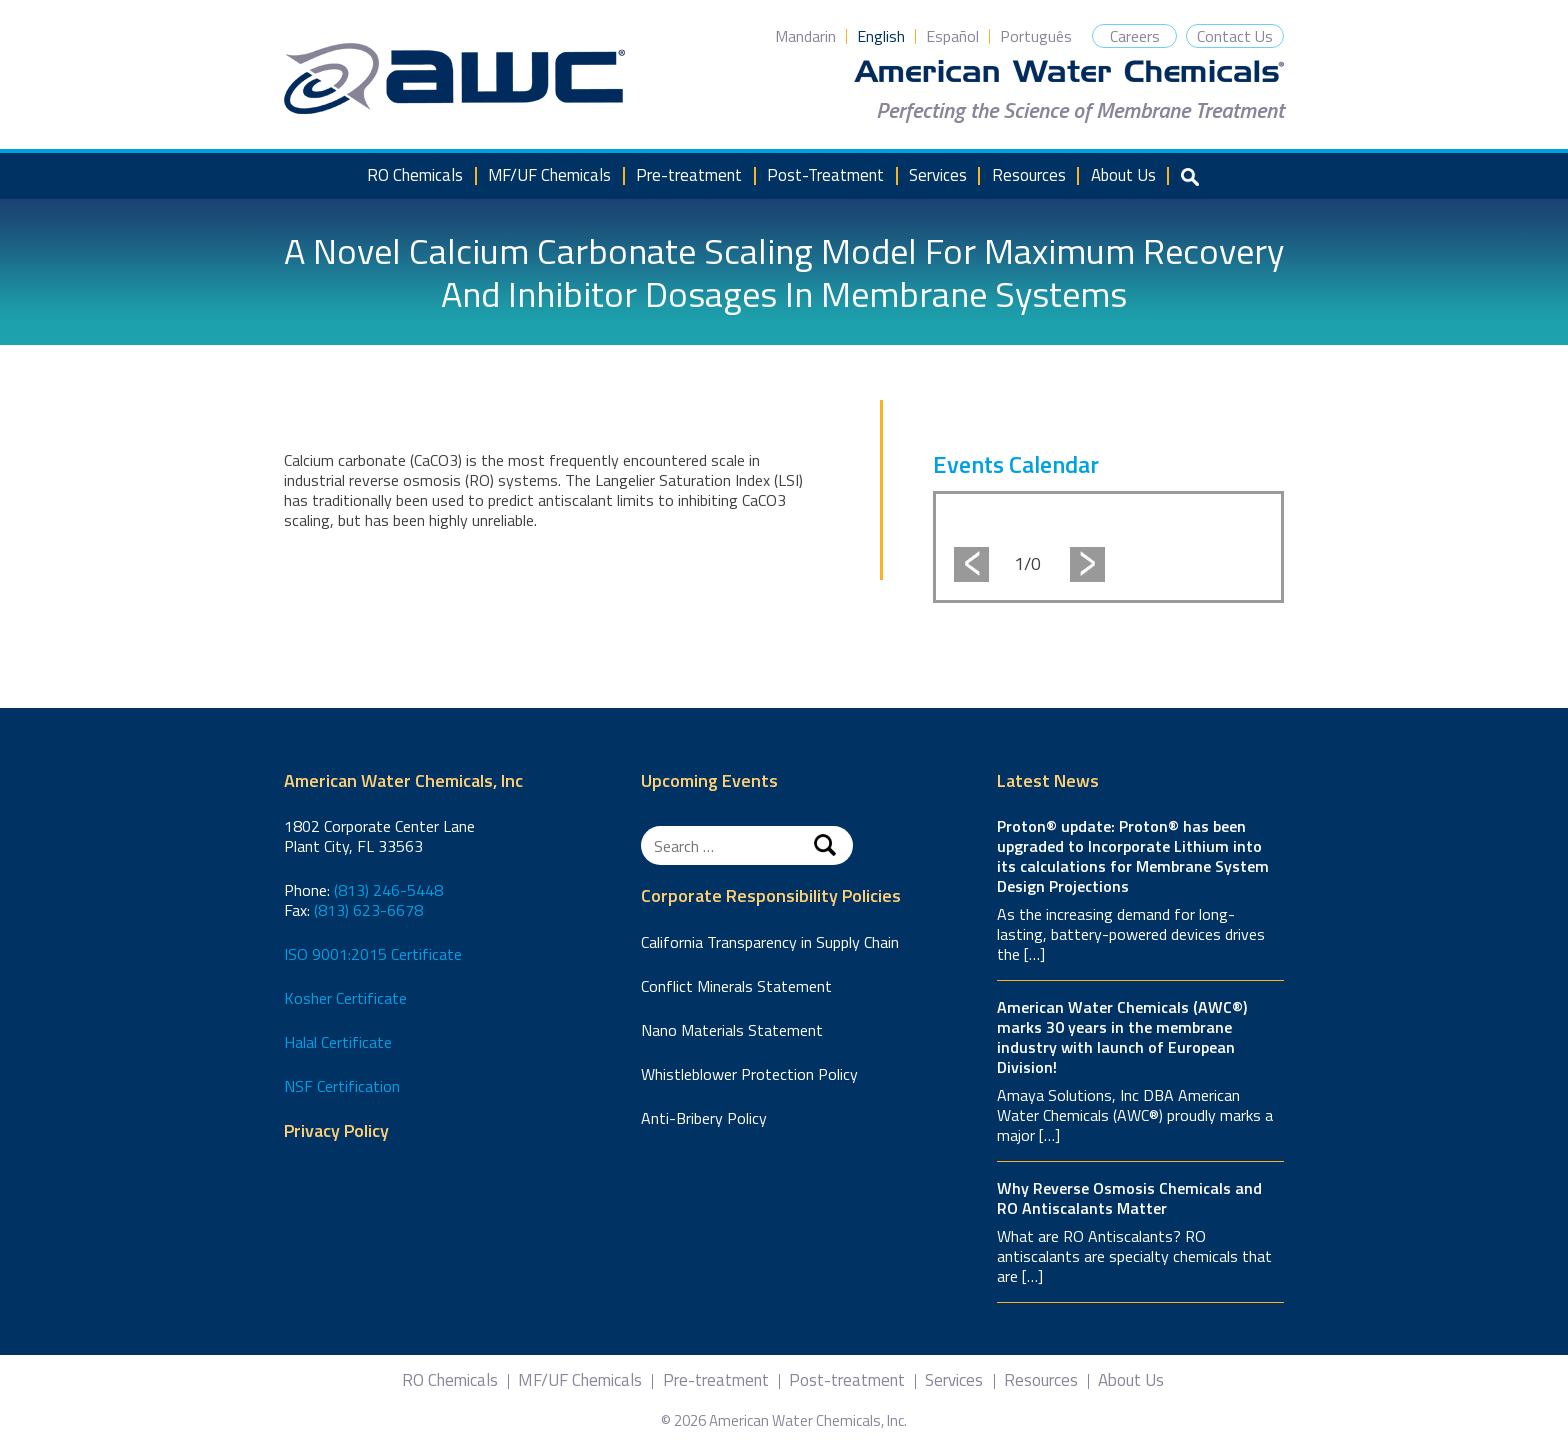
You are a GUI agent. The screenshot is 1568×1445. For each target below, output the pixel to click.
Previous (971, 564)
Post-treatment (847, 1380)
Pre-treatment (689, 175)
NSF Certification (342, 1086)
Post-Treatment (825, 175)
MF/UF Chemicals (549, 175)
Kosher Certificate (345, 998)
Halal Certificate (338, 1042)
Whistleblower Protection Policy (749, 1074)
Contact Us (1235, 36)
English (881, 36)
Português (1036, 36)
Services (938, 175)
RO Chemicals (415, 175)
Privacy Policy (336, 1131)
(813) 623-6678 (368, 910)
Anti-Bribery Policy (704, 1118)
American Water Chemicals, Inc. (454, 79)
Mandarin (805, 36)
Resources (1029, 175)
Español (952, 36)
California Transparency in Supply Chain (770, 942)
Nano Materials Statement (732, 1030)
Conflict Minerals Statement (736, 986)
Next (1087, 564)
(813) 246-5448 (388, 890)
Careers (1135, 36)
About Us (1123, 175)
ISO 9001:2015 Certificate (373, 954)
